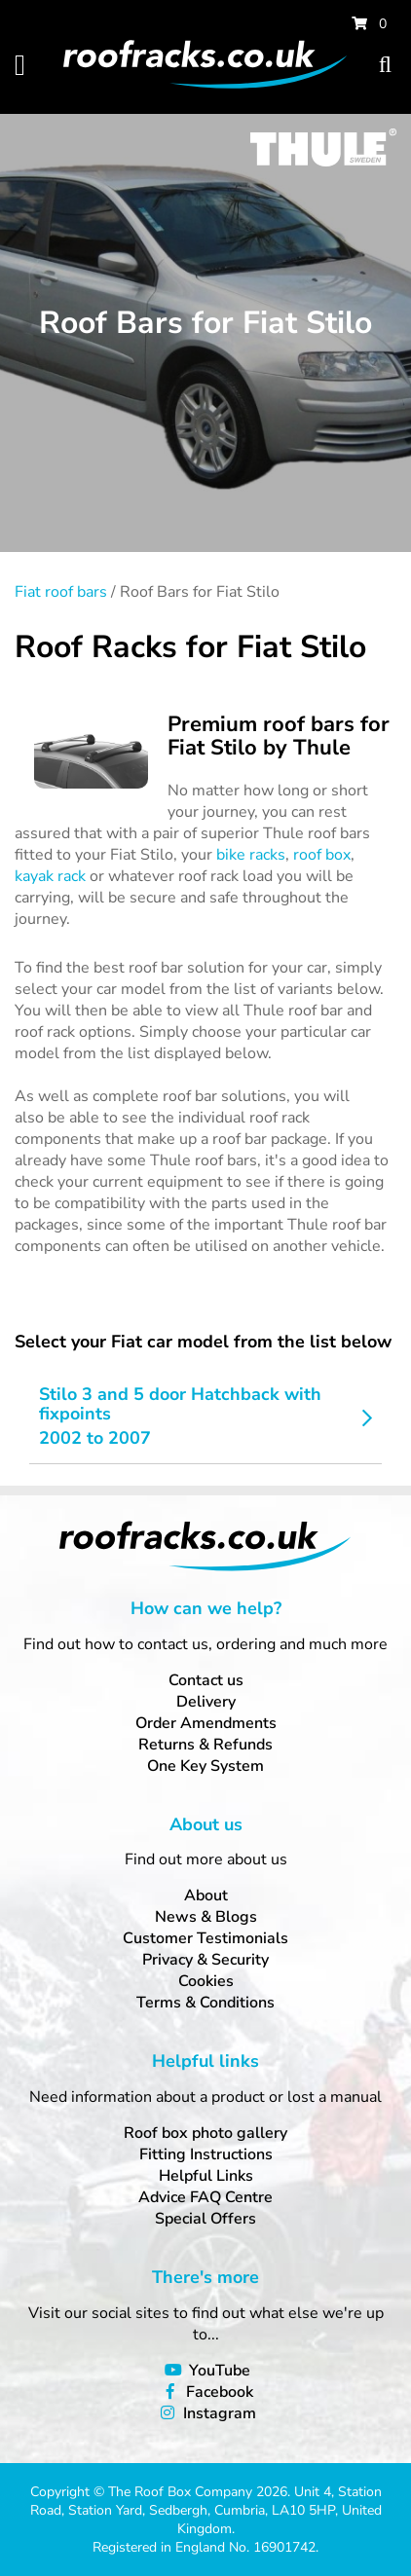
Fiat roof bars (61, 592)
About (206, 1895)
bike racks (250, 854)
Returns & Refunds (205, 1744)
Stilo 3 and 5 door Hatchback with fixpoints (180, 1403)
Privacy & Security (205, 1959)
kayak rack (50, 876)
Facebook (219, 2392)
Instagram (219, 2413)
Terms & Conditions (205, 2002)
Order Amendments (206, 1723)
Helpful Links (206, 2176)
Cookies (206, 1981)
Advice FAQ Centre (205, 2197)
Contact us (205, 1680)
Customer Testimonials (205, 1938)
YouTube (219, 2370)
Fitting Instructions (206, 2154)
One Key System (205, 1766)
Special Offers (205, 2218)
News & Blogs (206, 1917)
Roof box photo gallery (205, 2133)
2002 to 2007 (95, 1438)
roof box (322, 854)
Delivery (206, 1701)
